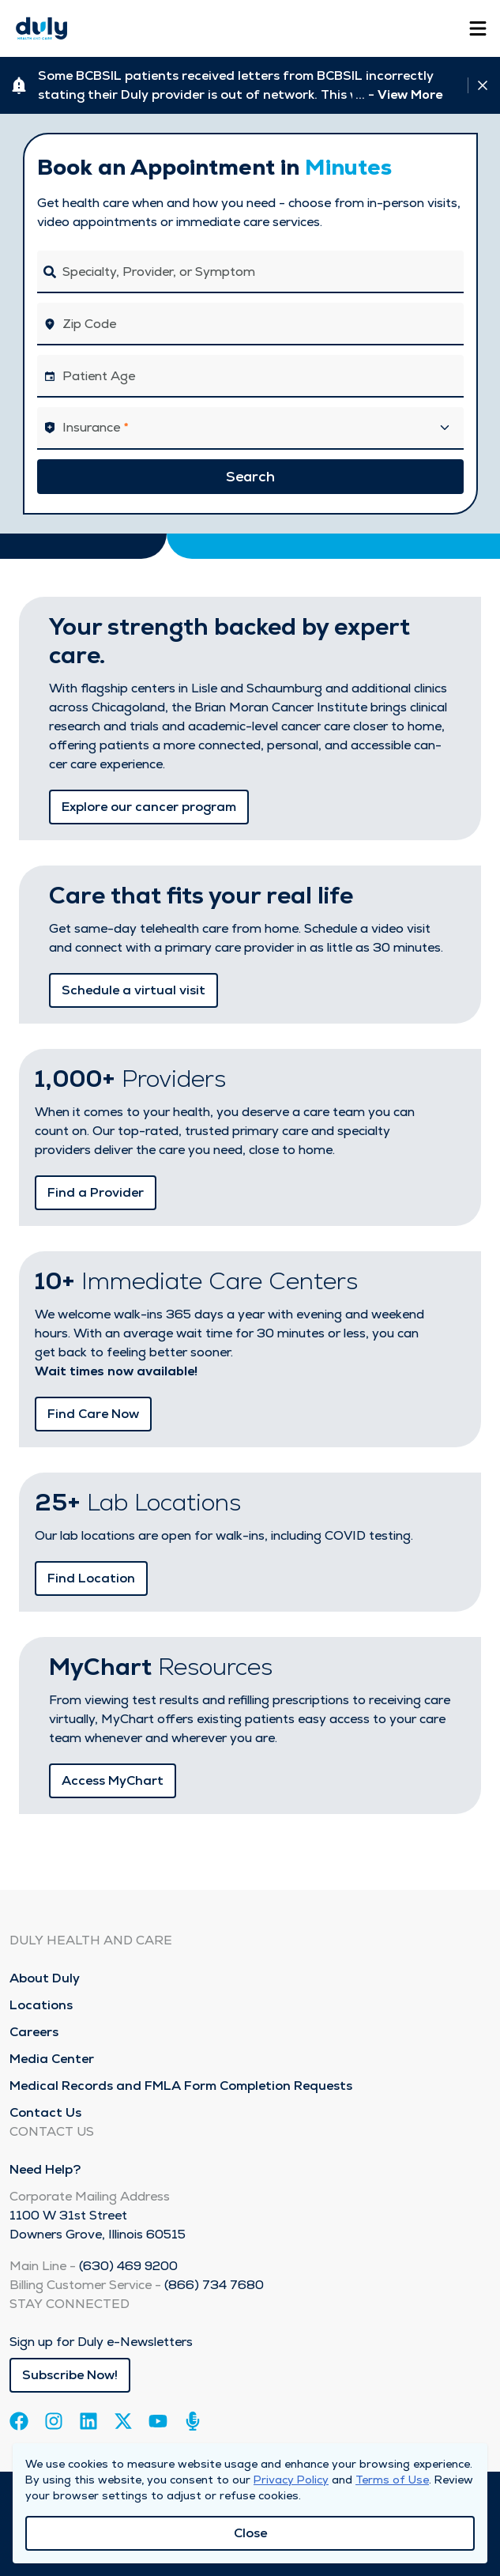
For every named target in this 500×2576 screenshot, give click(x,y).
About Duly (44, 1978)
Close (250, 2533)
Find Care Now (93, 1413)
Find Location (91, 1578)
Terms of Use (392, 2479)
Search (250, 476)
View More (410, 94)
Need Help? (45, 2169)
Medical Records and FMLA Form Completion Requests (180, 2085)
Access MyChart (113, 1780)
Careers (33, 2031)
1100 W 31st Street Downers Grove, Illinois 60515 (97, 2224)
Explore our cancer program (149, 806)
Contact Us (45, 2112)
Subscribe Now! (70, 2375)
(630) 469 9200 (128, 2265)
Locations (41, 2005)
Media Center (51, 2058)
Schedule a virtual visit (133, 990)
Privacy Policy (291, 2479)
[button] (250, 428)
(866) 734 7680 (214, 2284)
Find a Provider (95, 1192)
